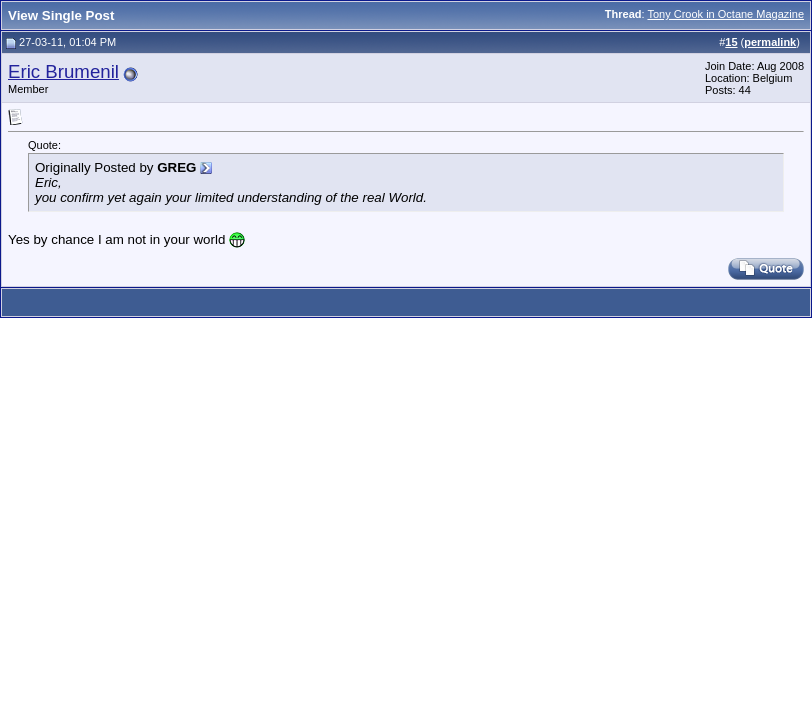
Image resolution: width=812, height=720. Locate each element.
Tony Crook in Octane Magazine (725, 14)
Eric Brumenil (63, 71)
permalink (770, 42)
